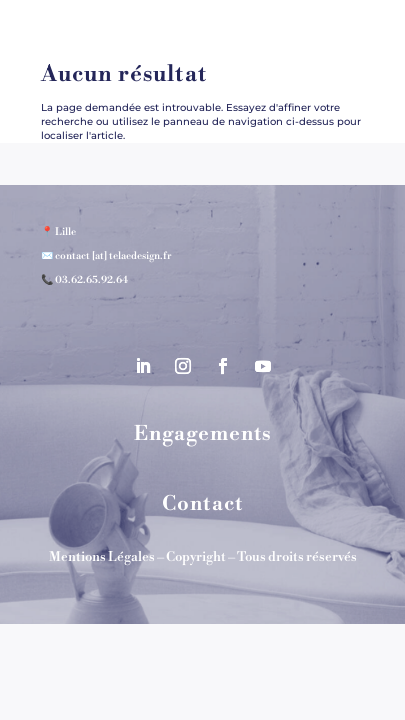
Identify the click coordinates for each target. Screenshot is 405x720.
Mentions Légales (102, 557)
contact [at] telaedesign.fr (113, 256)
